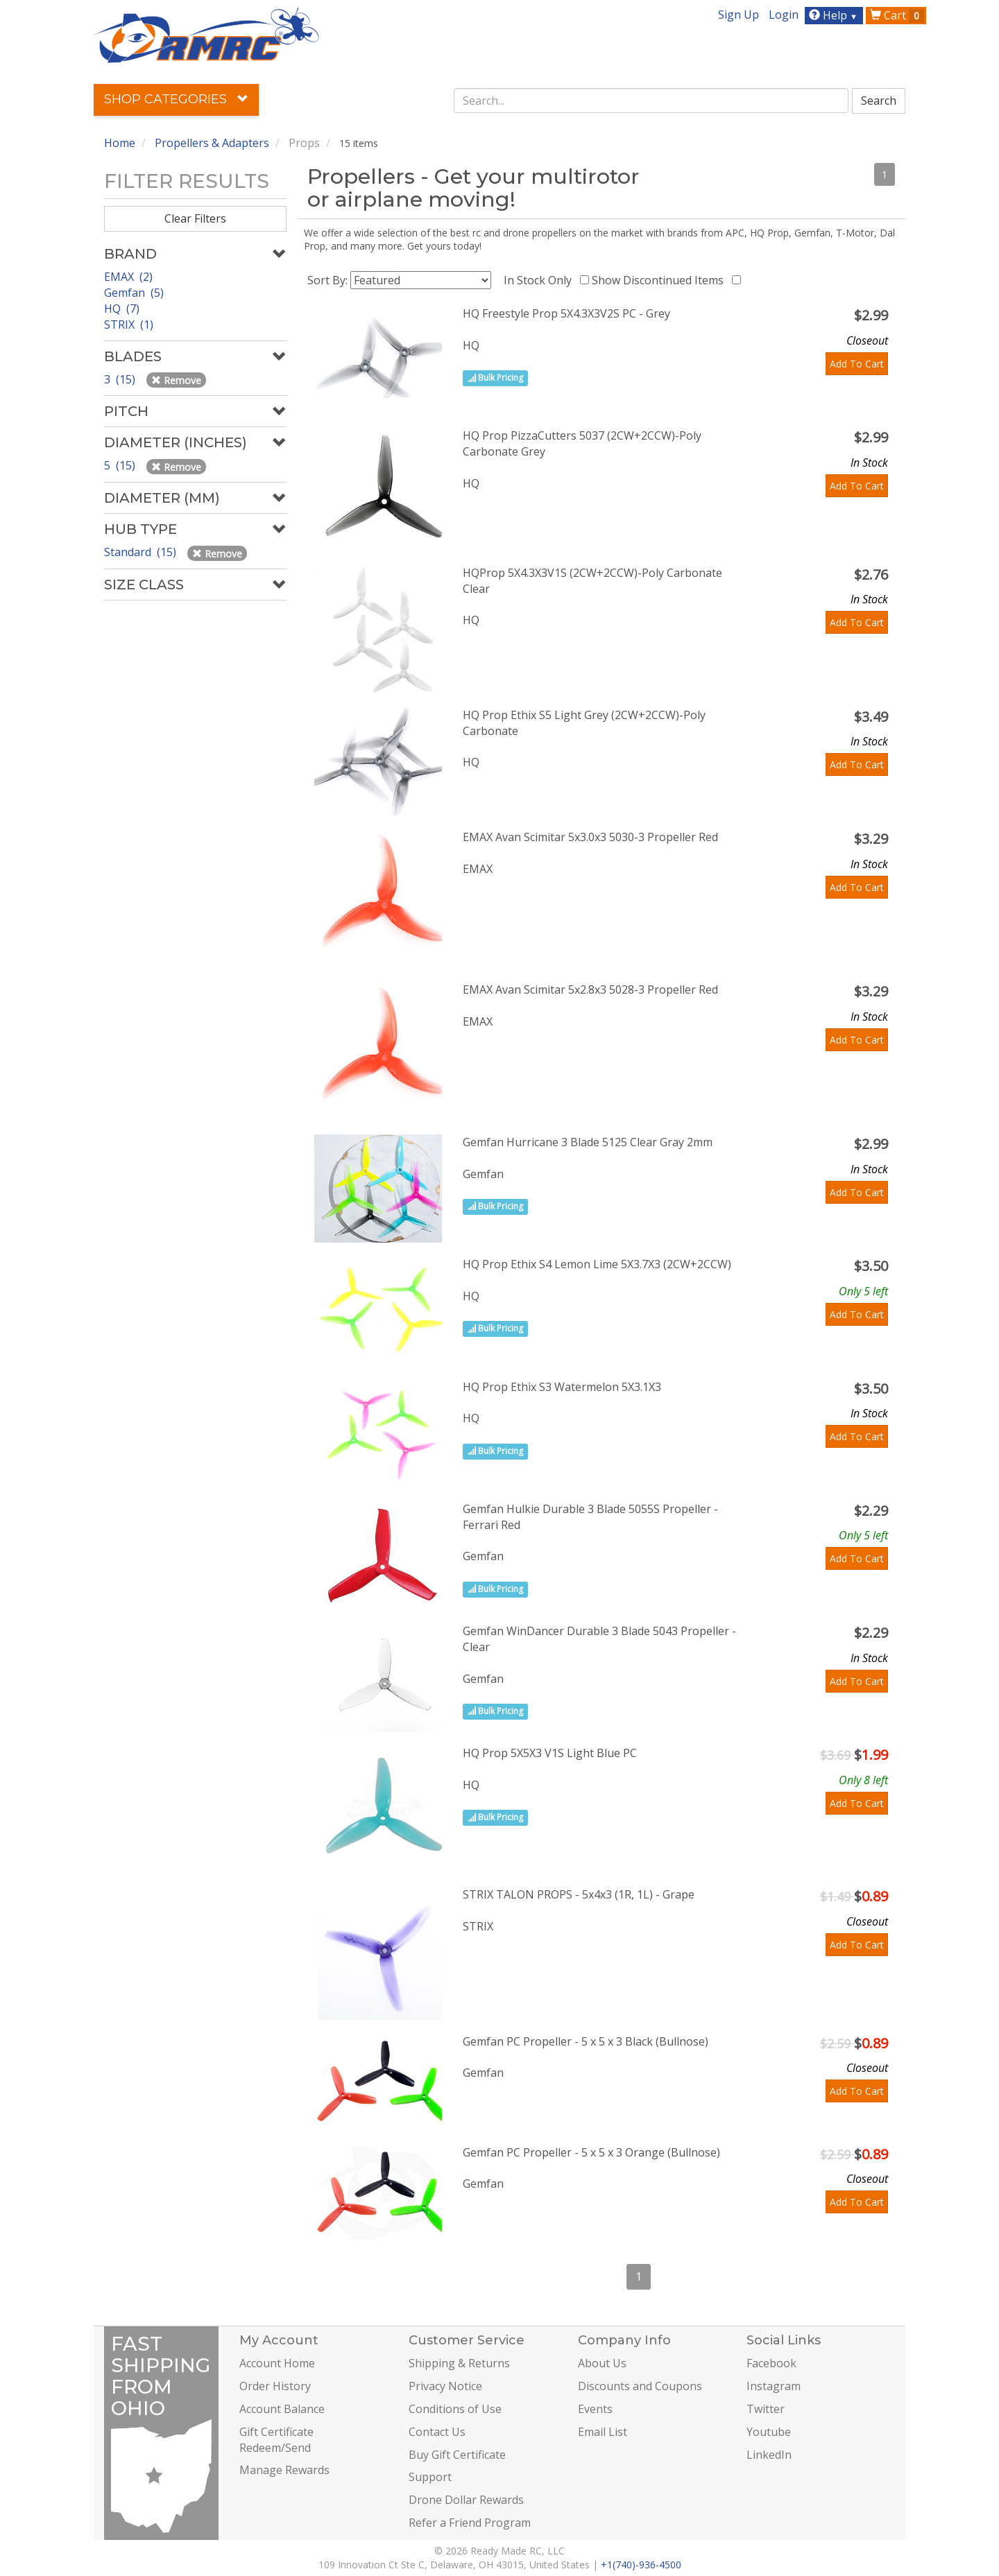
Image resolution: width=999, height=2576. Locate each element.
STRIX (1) (128, 324)
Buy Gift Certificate (457, 2454)
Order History (275, 2386)
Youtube (768, 2431)
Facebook (771, 2363)
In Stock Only (540, 280)
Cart (897, 15)
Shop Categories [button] (176, 99)
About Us (602, 2363)
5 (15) (121, 465)
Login (784, 14)
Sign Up (738, 14)
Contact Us (437, 2431)
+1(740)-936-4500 (641, 2564)
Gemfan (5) (134, 292)
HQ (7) (121, 308)
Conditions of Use (455, 2409)
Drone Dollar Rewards (466, 2499)
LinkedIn (769, 2454)
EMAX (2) (128, 276)
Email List (602, 2431)
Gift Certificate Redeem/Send (276, 2439)
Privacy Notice (445, 2386)
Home (119, 142)
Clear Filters (195, 218)
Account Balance (282, 2409)
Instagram (773, 2386)
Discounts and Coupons (640, 2386)
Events (595, 2409)
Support (430, 2476)
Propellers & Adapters (212, 142)
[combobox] (651, 100)
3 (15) (121, 379)
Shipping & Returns (459, 2363)
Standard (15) (141, 552)
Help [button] (835, 15)
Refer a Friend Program (470, 2522)
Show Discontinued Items (660, 280)
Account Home (277, 2363)
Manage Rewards (284, 2470)
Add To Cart (857, 363)
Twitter (765, 2409)
